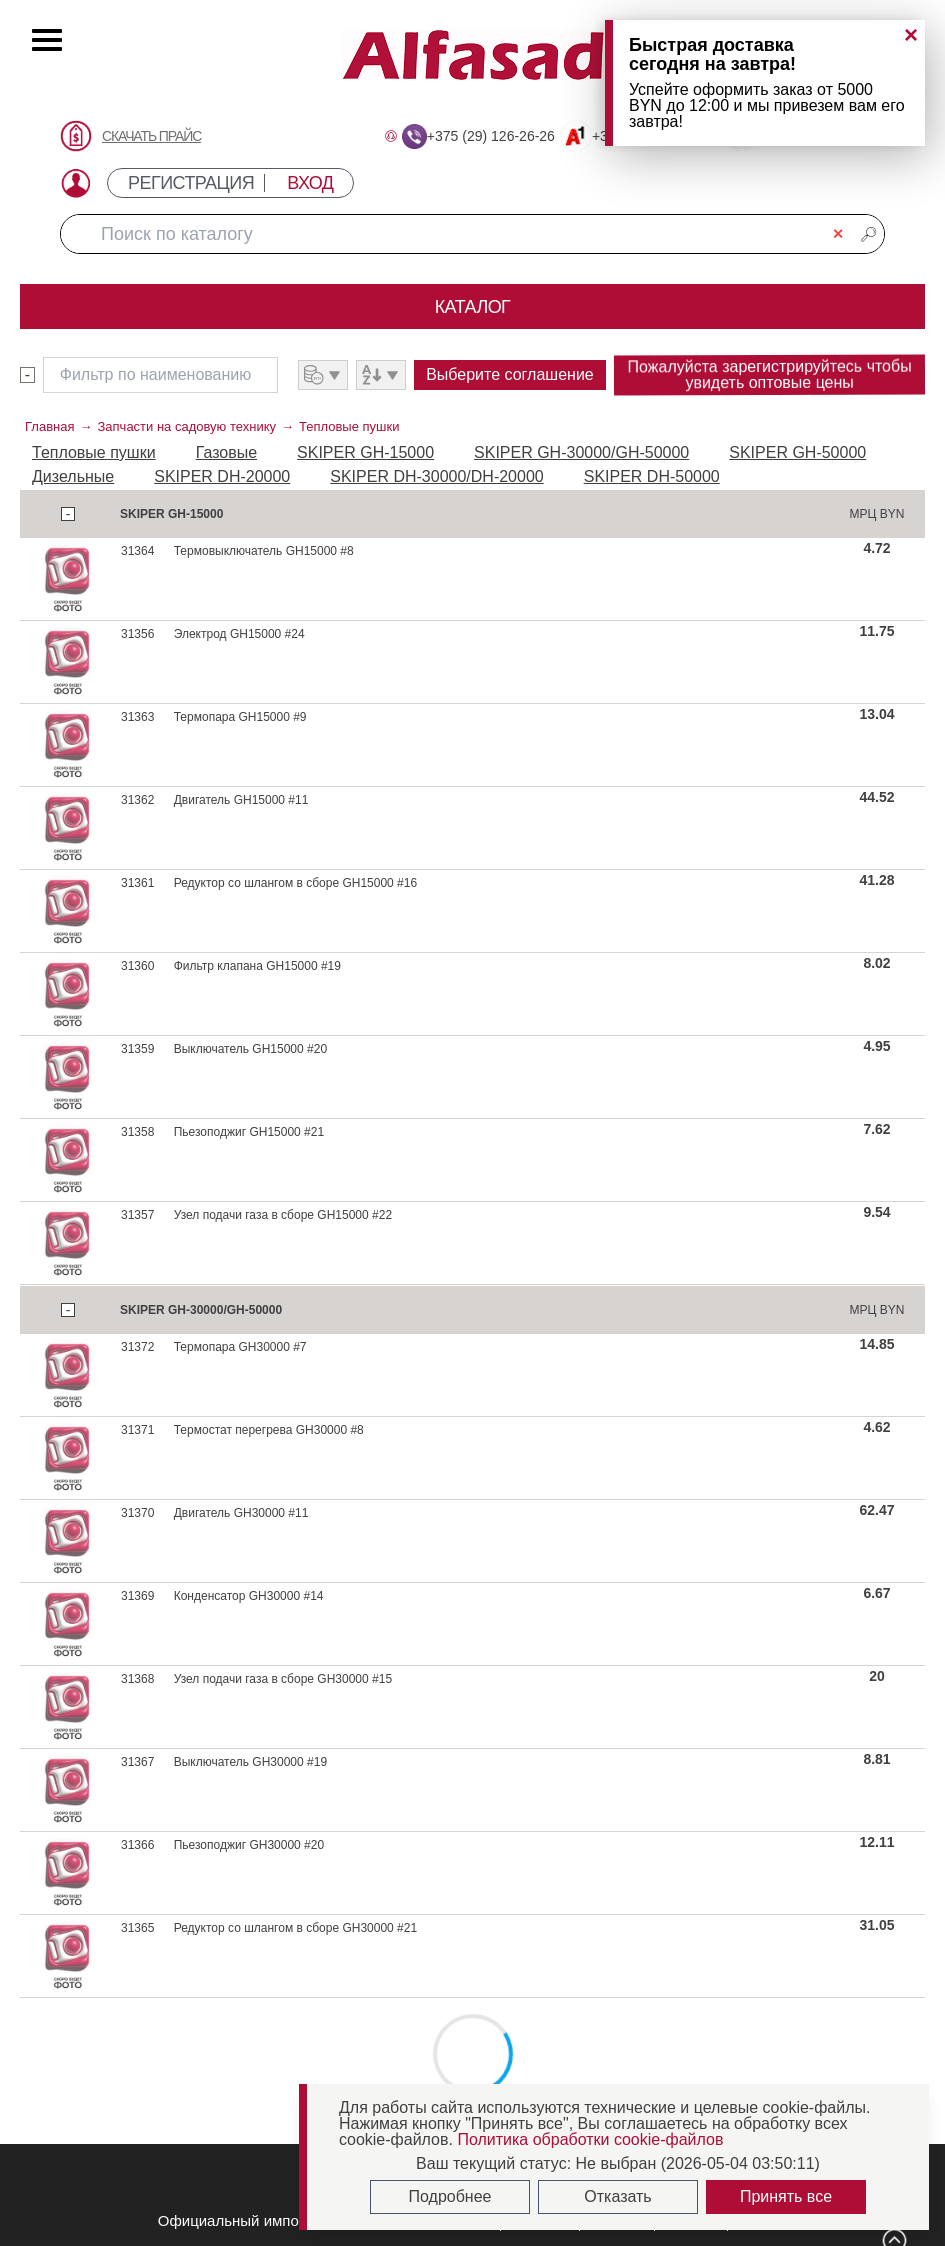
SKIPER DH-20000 (222, 476)
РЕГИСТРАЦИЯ (191, 183)
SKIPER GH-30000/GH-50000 (581, 452)
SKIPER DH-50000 (652, 476)
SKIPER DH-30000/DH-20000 (436, 476)
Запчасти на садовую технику (186, 426)
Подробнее (450, 2196)
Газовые (226, 452)
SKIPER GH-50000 (797, 452)
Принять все (786, 2196)
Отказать (617, 2196)
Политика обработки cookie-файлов (590, 2139)
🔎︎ (869, 234)
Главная (49, 426)
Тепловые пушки (349, 426)
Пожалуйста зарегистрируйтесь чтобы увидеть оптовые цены (769, 374)
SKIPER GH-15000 (365, 452)
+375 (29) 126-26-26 (491, 136)
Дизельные (73, 476)
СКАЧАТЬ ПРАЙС (151, 136)
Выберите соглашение (510, 374)
